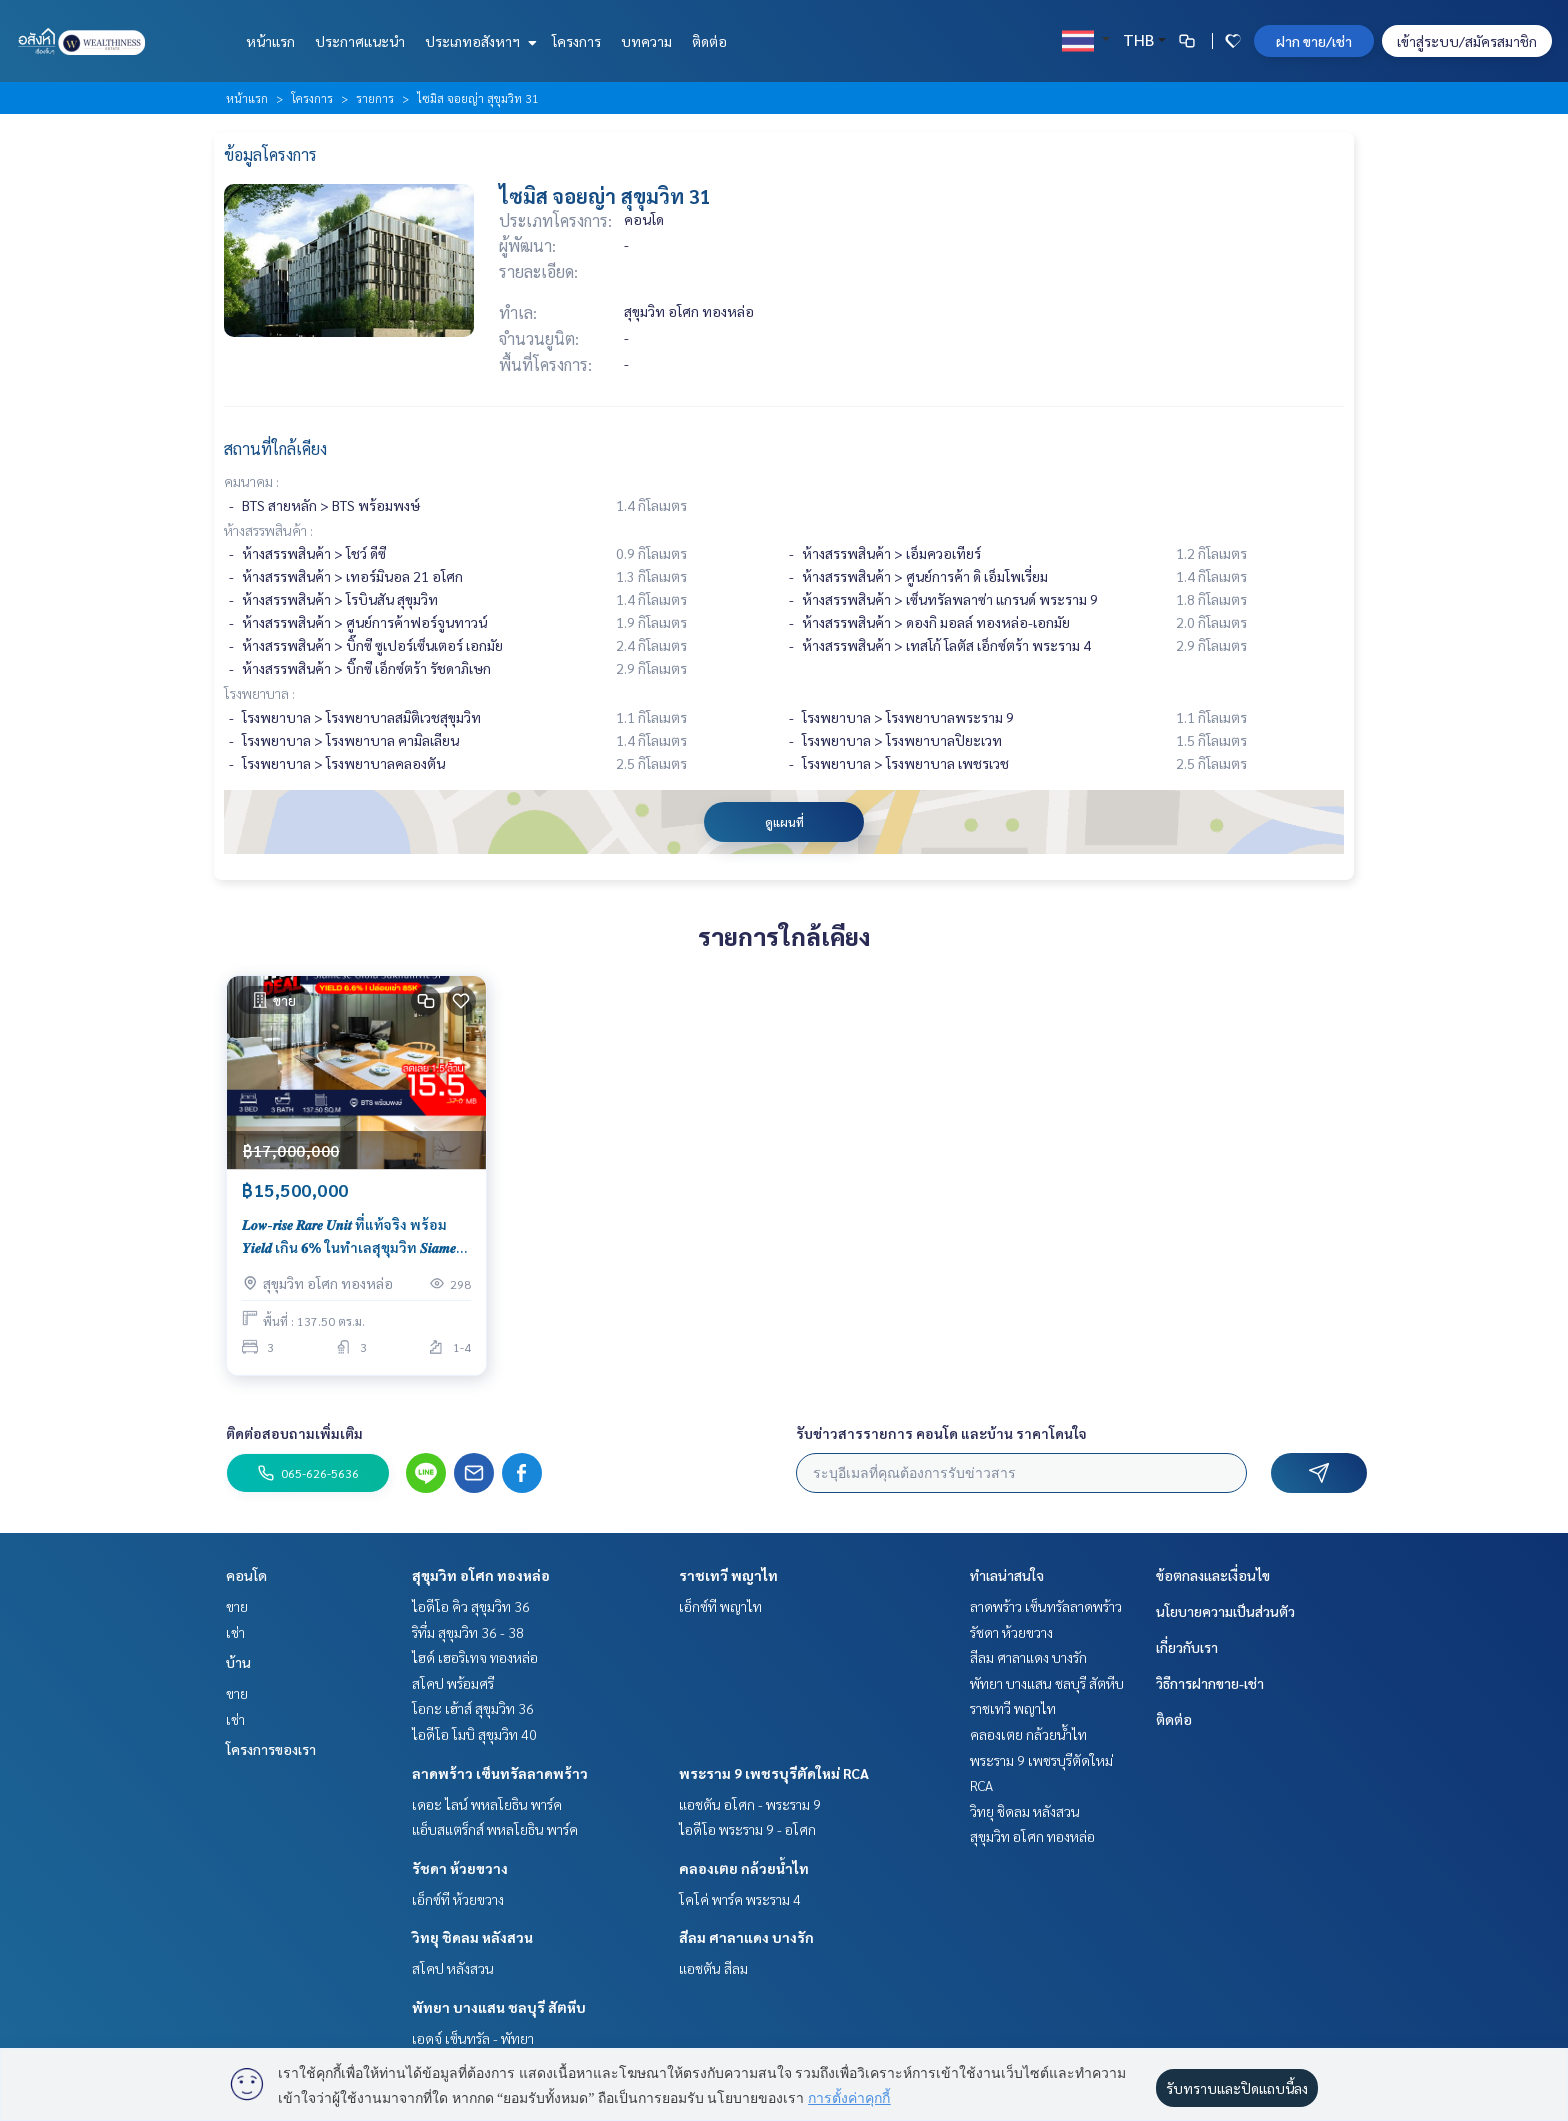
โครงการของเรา (271, 1749)
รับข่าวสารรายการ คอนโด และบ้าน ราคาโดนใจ (941, 1433)
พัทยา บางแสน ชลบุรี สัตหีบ (499, 2007)
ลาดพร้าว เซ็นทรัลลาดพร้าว (500, 1773)
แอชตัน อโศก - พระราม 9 (750, 1804)
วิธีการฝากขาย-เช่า (1210, 1683)
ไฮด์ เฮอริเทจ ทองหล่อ (475, 1657)
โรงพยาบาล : (259, 693)
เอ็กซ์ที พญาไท (720, 1606)
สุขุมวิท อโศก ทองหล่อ (481, 1575)
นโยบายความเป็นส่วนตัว (1225, 1611)
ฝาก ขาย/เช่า (1314, 41)
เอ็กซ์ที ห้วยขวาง (458, 1899)
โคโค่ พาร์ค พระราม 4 (740, 1899)
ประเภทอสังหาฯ (478, 41)
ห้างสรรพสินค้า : (268, 530)
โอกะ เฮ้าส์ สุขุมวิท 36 (473, 1708)
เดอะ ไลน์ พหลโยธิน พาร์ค (487, 1804)
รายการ (375, 98)
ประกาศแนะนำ (360, 41)
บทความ (646, 41)
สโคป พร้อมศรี (453, 1683)
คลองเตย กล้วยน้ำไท (744, 1868)
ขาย (237, 1606)
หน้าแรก (270, 41)
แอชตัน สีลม (713, 1968)
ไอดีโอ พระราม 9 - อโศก (747, 1829)
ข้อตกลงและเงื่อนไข (1213, 1575)
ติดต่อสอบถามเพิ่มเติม (294, 1433)
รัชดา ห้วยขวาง (460, 1868)
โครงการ (576, 41)
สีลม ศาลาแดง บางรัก (746, 1937)
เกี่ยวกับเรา (1187, 1647)
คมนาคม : (251, 481)
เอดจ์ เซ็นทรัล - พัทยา (473, 2038)
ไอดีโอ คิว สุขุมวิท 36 (471, 1606)
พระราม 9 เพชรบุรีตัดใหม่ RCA (774, 1773)
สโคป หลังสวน (453, 1968)
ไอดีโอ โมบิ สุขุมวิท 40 (474, 1734)
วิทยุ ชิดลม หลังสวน (472, 1937)
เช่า (235, 1632)
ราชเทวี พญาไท (728, 1575)
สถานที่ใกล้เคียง (275, 448)
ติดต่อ (709, 41)
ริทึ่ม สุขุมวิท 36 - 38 (468, 1632)
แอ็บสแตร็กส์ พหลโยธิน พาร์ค (495, 1829)
